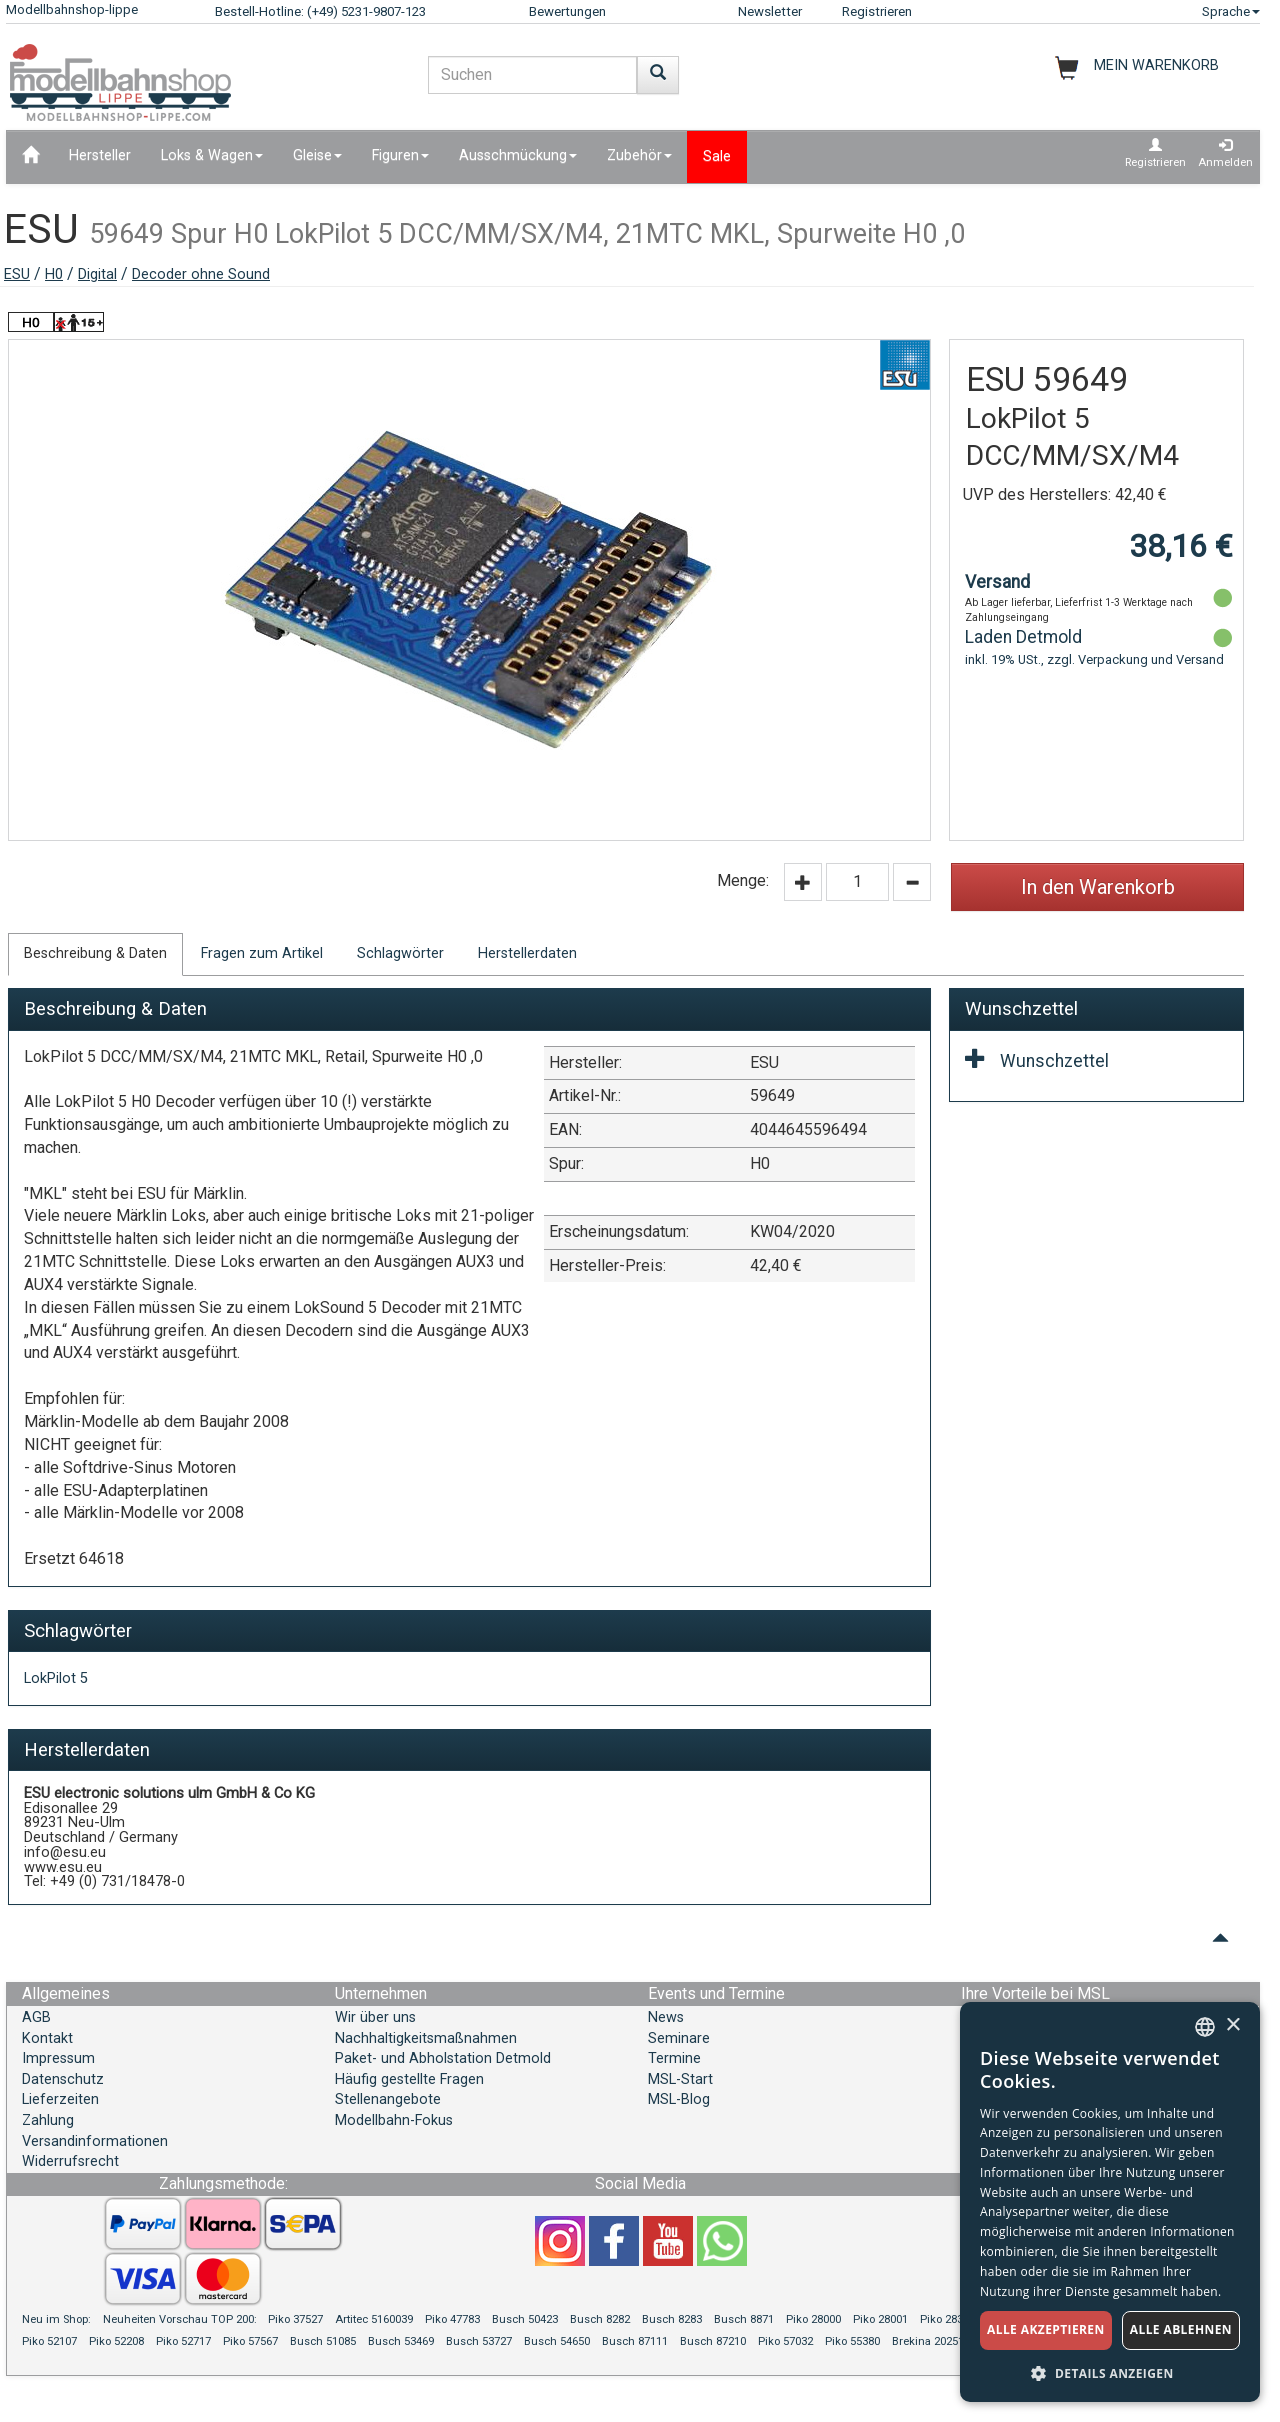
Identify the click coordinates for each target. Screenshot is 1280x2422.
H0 (54, 274)
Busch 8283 (672, 2319)
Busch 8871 (744, 2319)
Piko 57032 (785, 2341)
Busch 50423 (525, 2319)
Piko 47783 (452, 2319)
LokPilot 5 (56, 1678)
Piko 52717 (183, 2341)
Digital (97, 274)
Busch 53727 (479, 2341)
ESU (17, 274)
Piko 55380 (852, 2341)
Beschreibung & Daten (95, 953)
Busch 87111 (635, 2341)
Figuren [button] (400, 155)
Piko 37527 (295, 2319)
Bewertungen (567, 11)
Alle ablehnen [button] (1181, 2329)
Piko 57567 (250, 2341)
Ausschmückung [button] (518, 155)
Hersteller (100, 155)
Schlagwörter (400, 953)
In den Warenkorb (1098, 887)
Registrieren (877, 11)
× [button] (1232, 2025)
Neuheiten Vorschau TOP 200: (181, 2319)
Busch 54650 (557, 2341)
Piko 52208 (116, 2341)
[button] (1110, 2372)
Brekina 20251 (928, 2341)
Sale (717, 156)
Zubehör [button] (639, 155)
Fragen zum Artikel (262, 953)
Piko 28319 (947, 2319)
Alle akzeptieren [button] (1046, 2329)
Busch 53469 (401, 2341)
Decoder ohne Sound (201, 274)
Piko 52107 (49, 2341)
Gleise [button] (317, 155)
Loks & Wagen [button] (212, 155)
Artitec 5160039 (374, 2319)
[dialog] (1110, 2202)
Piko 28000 (813, 2319)
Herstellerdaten (527, 953)
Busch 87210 (713, 2341)
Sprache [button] (1231, 11)
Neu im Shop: (56, 2319)
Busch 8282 (600, 2319)
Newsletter (770, 11)
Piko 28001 (880, 2319)
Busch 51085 (323, 2341)
